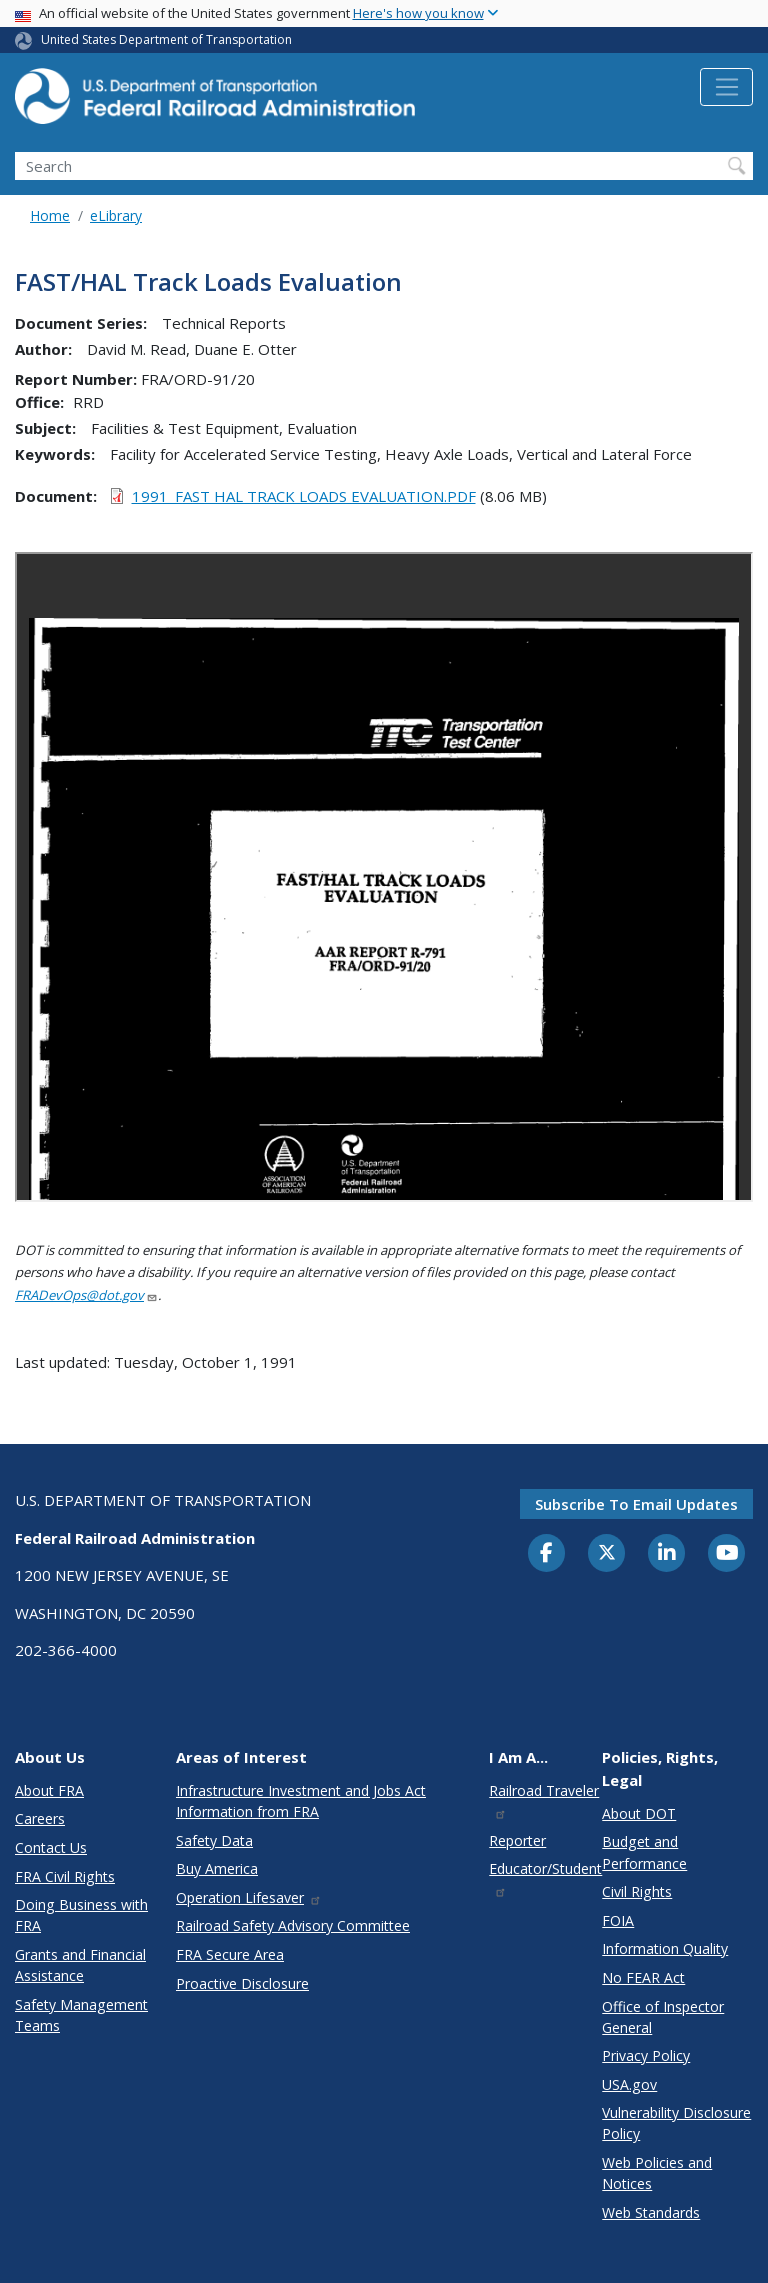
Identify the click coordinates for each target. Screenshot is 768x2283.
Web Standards (651, 2212)
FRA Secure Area (230, 1954)
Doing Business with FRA (81, 1915)
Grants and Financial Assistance (80, 1965)
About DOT (639, 1813)
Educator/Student (545, 1878)
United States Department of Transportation (166, 39)
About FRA (49, 1790)
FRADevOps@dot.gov (86, 1295)
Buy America (217, 1868)
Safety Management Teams (81, 2015)
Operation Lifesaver (249, 1897)
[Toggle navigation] (726, 87)
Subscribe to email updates (636, 1504)
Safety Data (214, 1840)
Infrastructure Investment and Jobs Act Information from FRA (301, 1801)
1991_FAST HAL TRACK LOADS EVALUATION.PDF (304, 496)
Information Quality (665, 1948)
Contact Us (51, 1847)
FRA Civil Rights (65, 1876)
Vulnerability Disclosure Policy (676, 2123)
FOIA (618, 1920)
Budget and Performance (644, 1852)
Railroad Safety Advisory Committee (293, 1925)
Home (50, 215)
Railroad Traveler (544, 1800)
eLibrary (116, 215)
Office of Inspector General (663, 2017)
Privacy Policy (646, 2055)
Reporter (517, 1840)
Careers (40, 1818)
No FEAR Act (643, 1977)
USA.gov (629, 2084)
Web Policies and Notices (657, 2173)
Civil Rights (637, 1891)
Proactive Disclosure (242, 1983)
